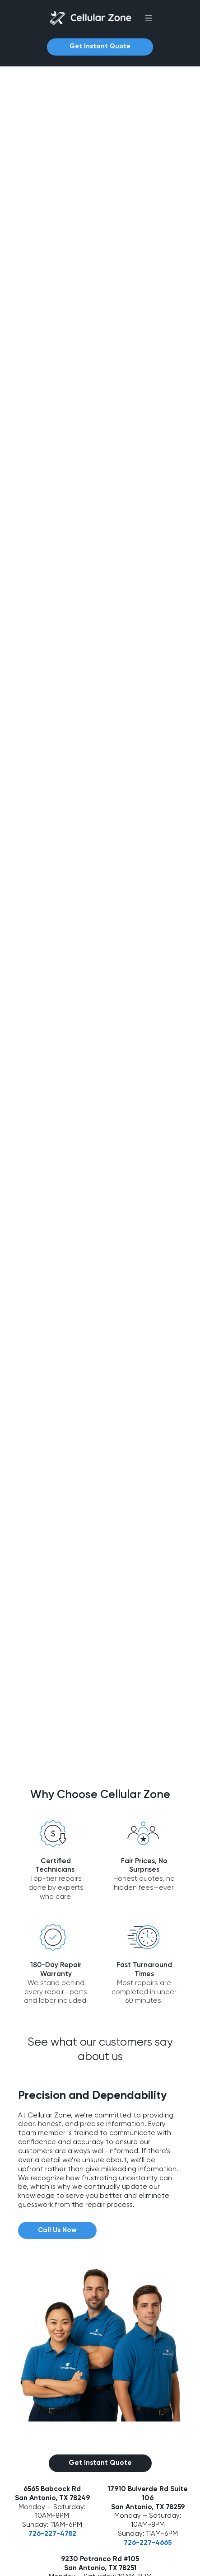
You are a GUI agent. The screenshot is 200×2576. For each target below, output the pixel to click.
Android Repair (33, 2448)
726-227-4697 (100, 2251)
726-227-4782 (52, 2190)
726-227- (139, 2199)
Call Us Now (57, 1886)
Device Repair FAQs (41, 2402)
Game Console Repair (45, 2526)
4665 (163, 2199)
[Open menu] (148, 18)
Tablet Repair (31, 2464)
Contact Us (28, 2371)
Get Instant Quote (100, 46)
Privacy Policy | (124, 2563)
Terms (152, 2563)
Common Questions (41, 2386)
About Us (24, 2355)
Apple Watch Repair (41, 2511)
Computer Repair (37, 2495)
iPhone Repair (32, 2433)
